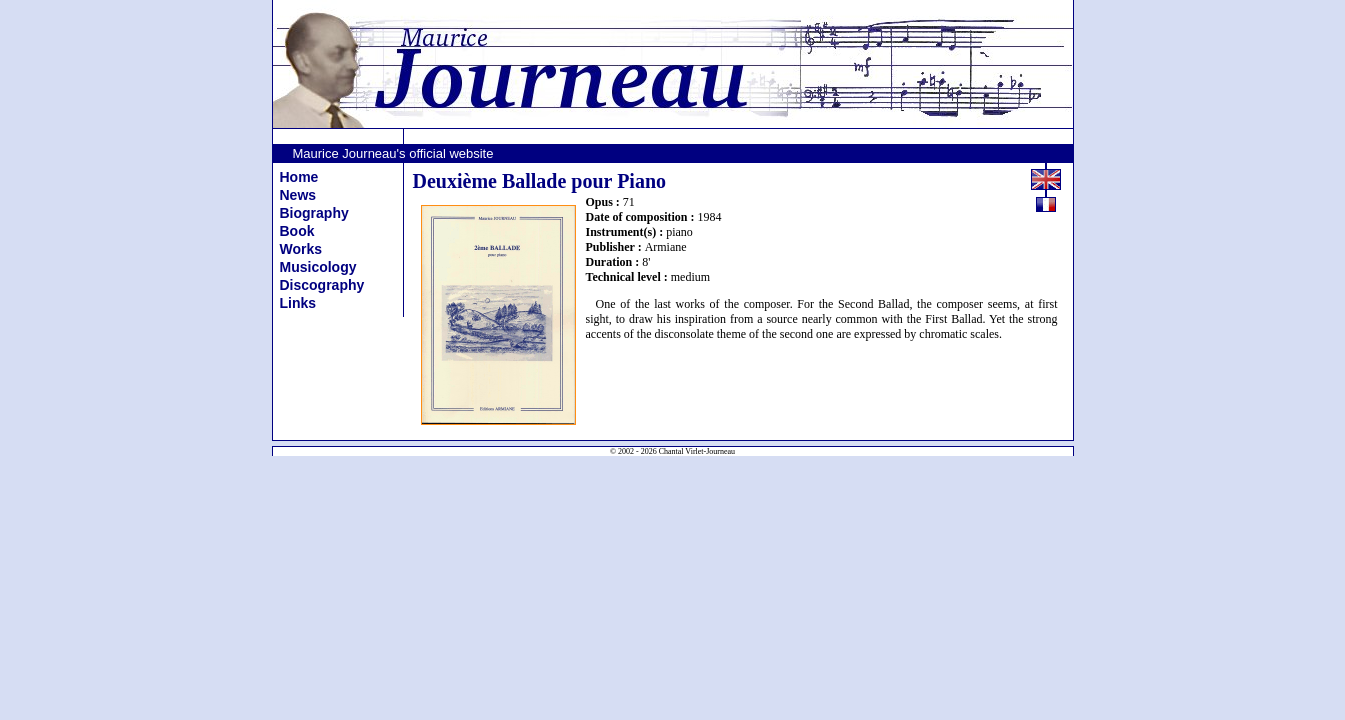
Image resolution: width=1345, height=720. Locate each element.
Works (301, 249)
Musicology (318, 267)
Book (297, 231)
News (298, 195)
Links (298, 303)
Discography (322, 285)
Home (299, 177)
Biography (314, 213)
